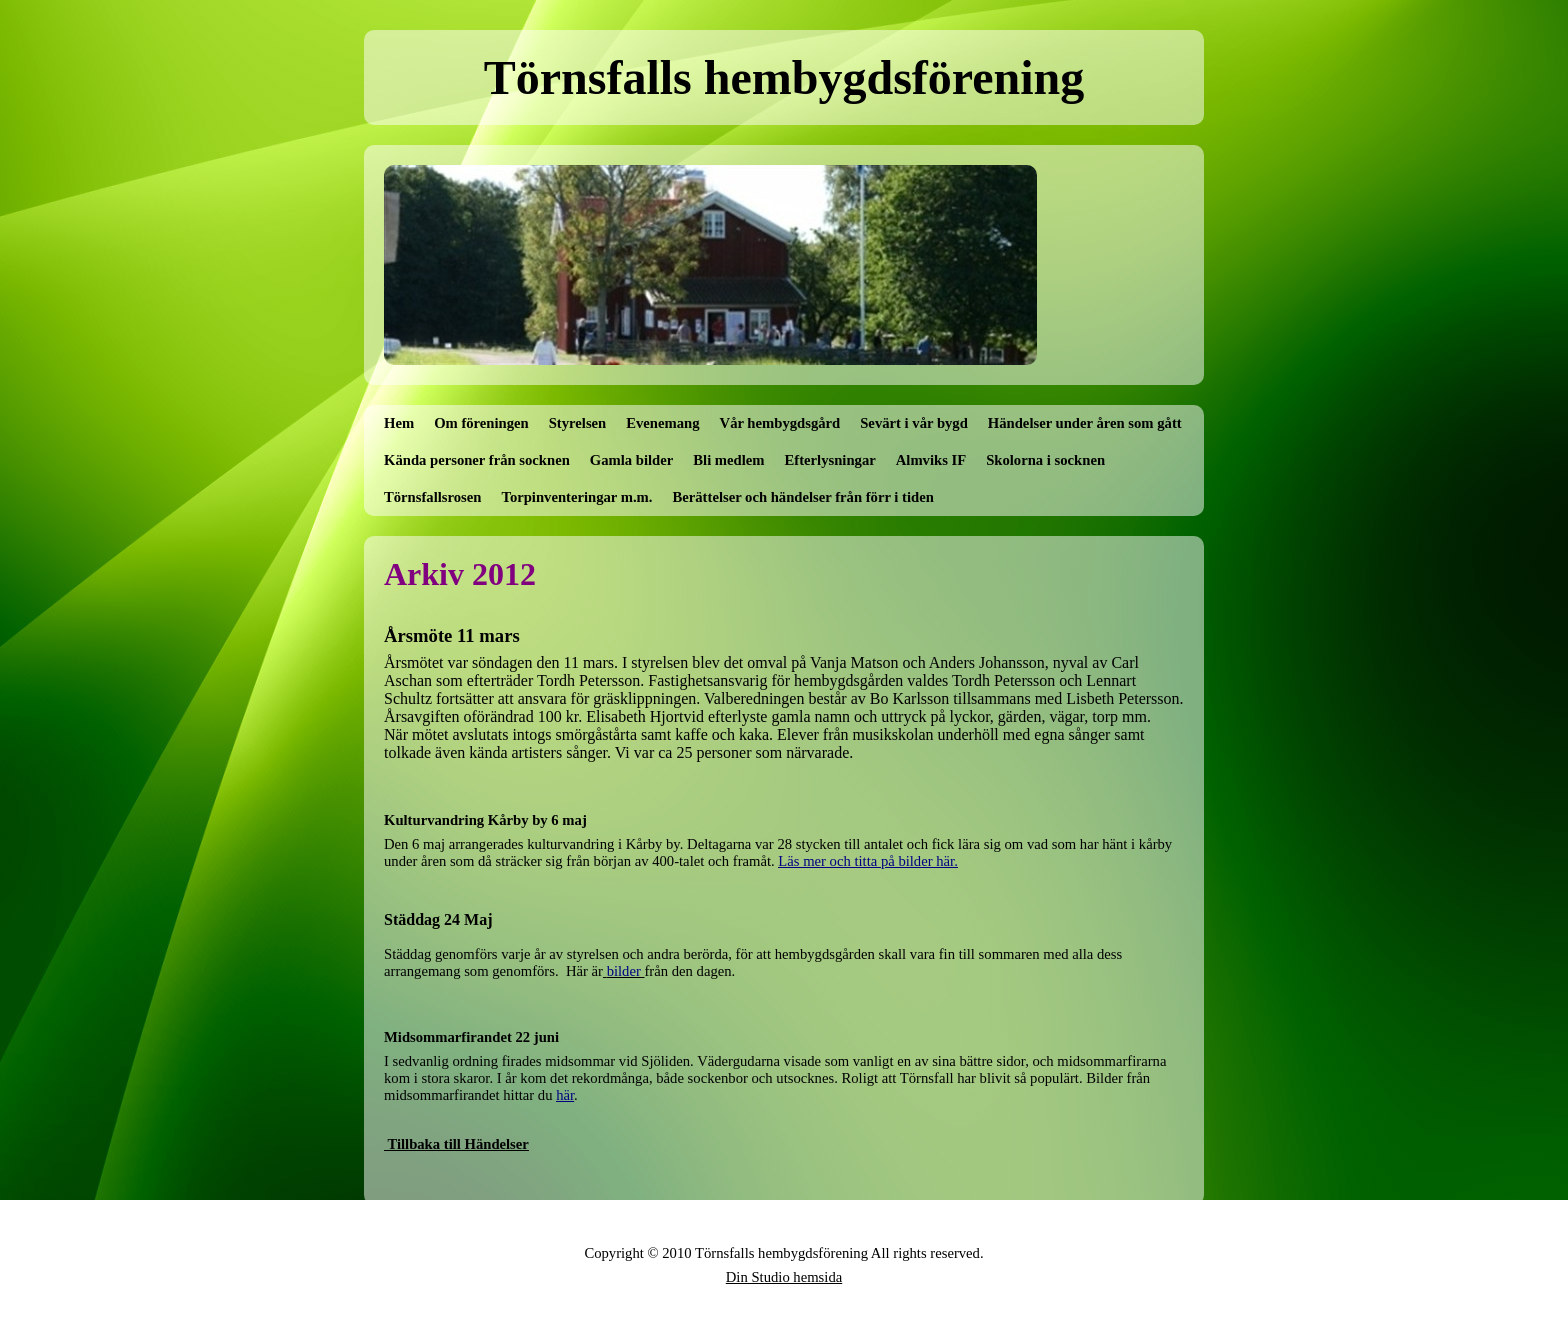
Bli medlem (728, 460)
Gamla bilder (631, 460)
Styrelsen (578, 423)
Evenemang (662, 423)
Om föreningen (481, 423)
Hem (399, 423)
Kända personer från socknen (477, 460)
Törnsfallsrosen (432, 497)
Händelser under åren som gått (1085, 423)
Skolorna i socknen (1045, 460)
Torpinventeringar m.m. (576, 497)
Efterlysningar (830, 460)
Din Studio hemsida (784, 1277)
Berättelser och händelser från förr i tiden (803, 497)
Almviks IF (931, 460)
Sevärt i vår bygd (914, 423)
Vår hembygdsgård (780, 423)
